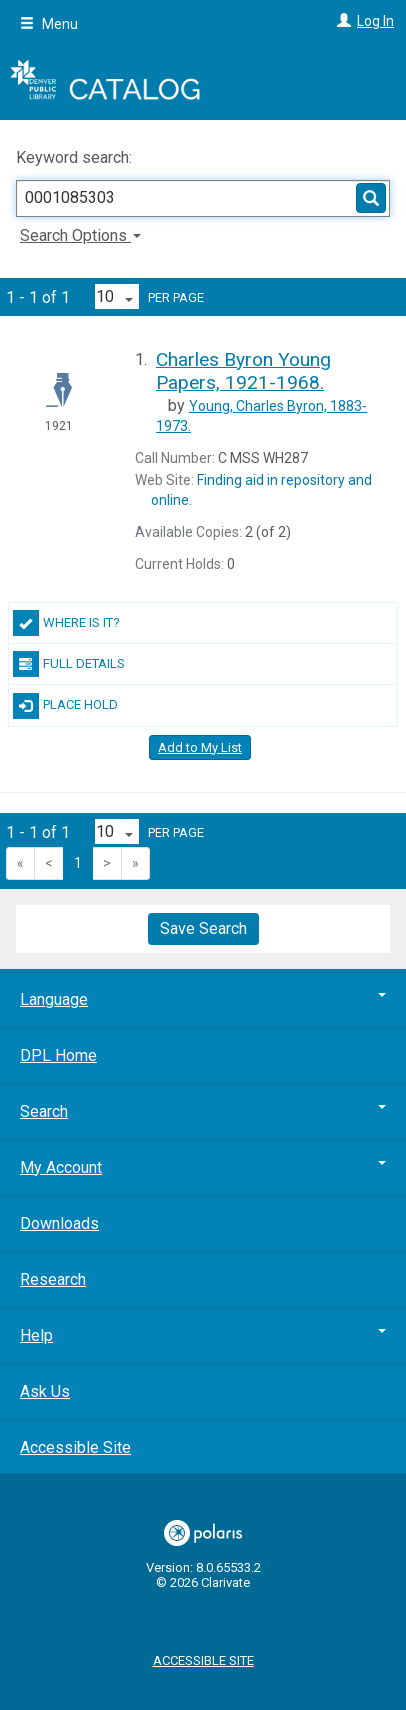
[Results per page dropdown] (117, 296)
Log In (375, 21)
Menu (49, 24)
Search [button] (203, 1111)
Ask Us (45, 1391)
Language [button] (203, 999)
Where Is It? (66, 623)
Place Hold (65, 706)
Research (53, 1279)
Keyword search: (76, 157)
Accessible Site (75, 1447)
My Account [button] (203, 1167)
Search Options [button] (80, 235)
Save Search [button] (203, 928)
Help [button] (203, 1335)
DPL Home (58, 1055)
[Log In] (341, 21)
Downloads (59, 1223)
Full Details (69, 664)
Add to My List (200, 747)
